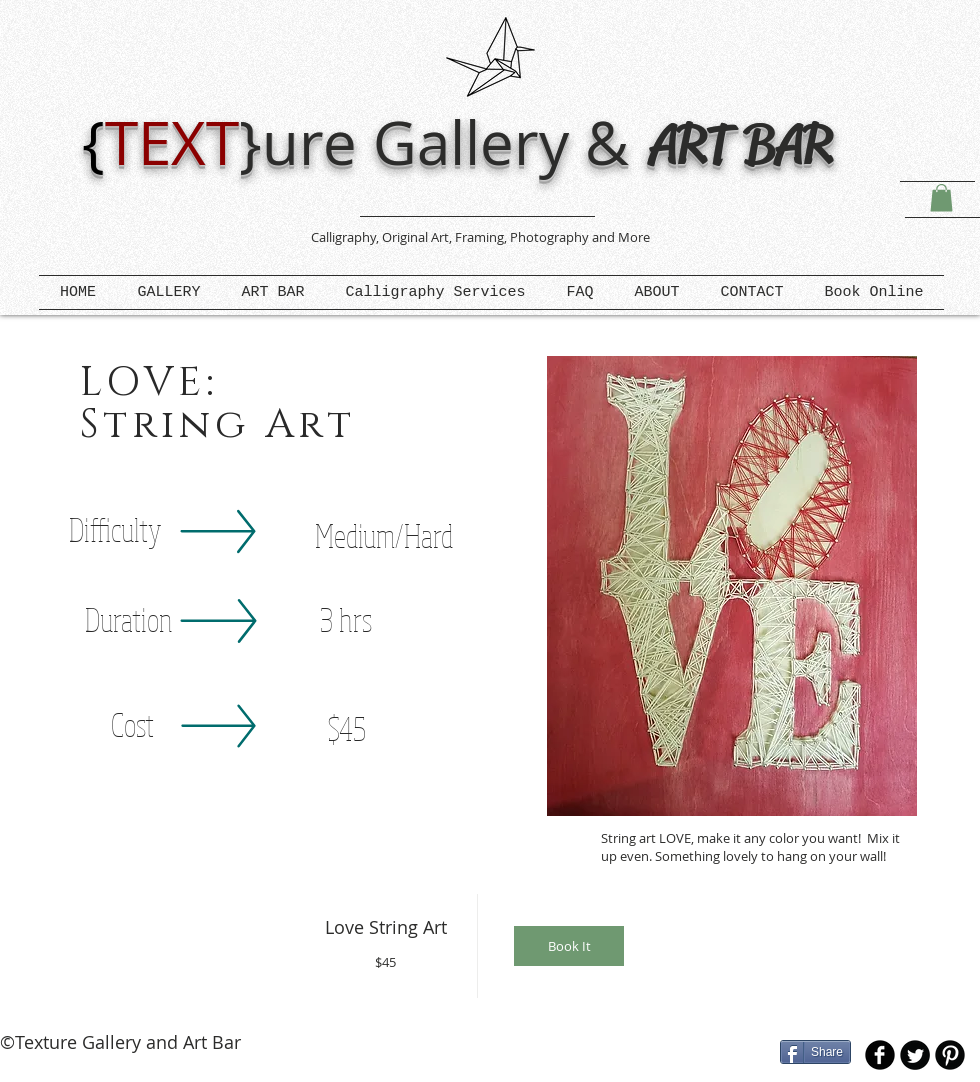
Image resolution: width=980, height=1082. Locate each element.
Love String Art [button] (386, 927)
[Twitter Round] (915, 1055)
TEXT (172, 142)
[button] (941, 197)
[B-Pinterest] (950, 1055)
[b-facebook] (880, 1055)
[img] (570, 946)
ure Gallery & (453, 142)
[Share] (815, 1052)
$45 (385, 962)
